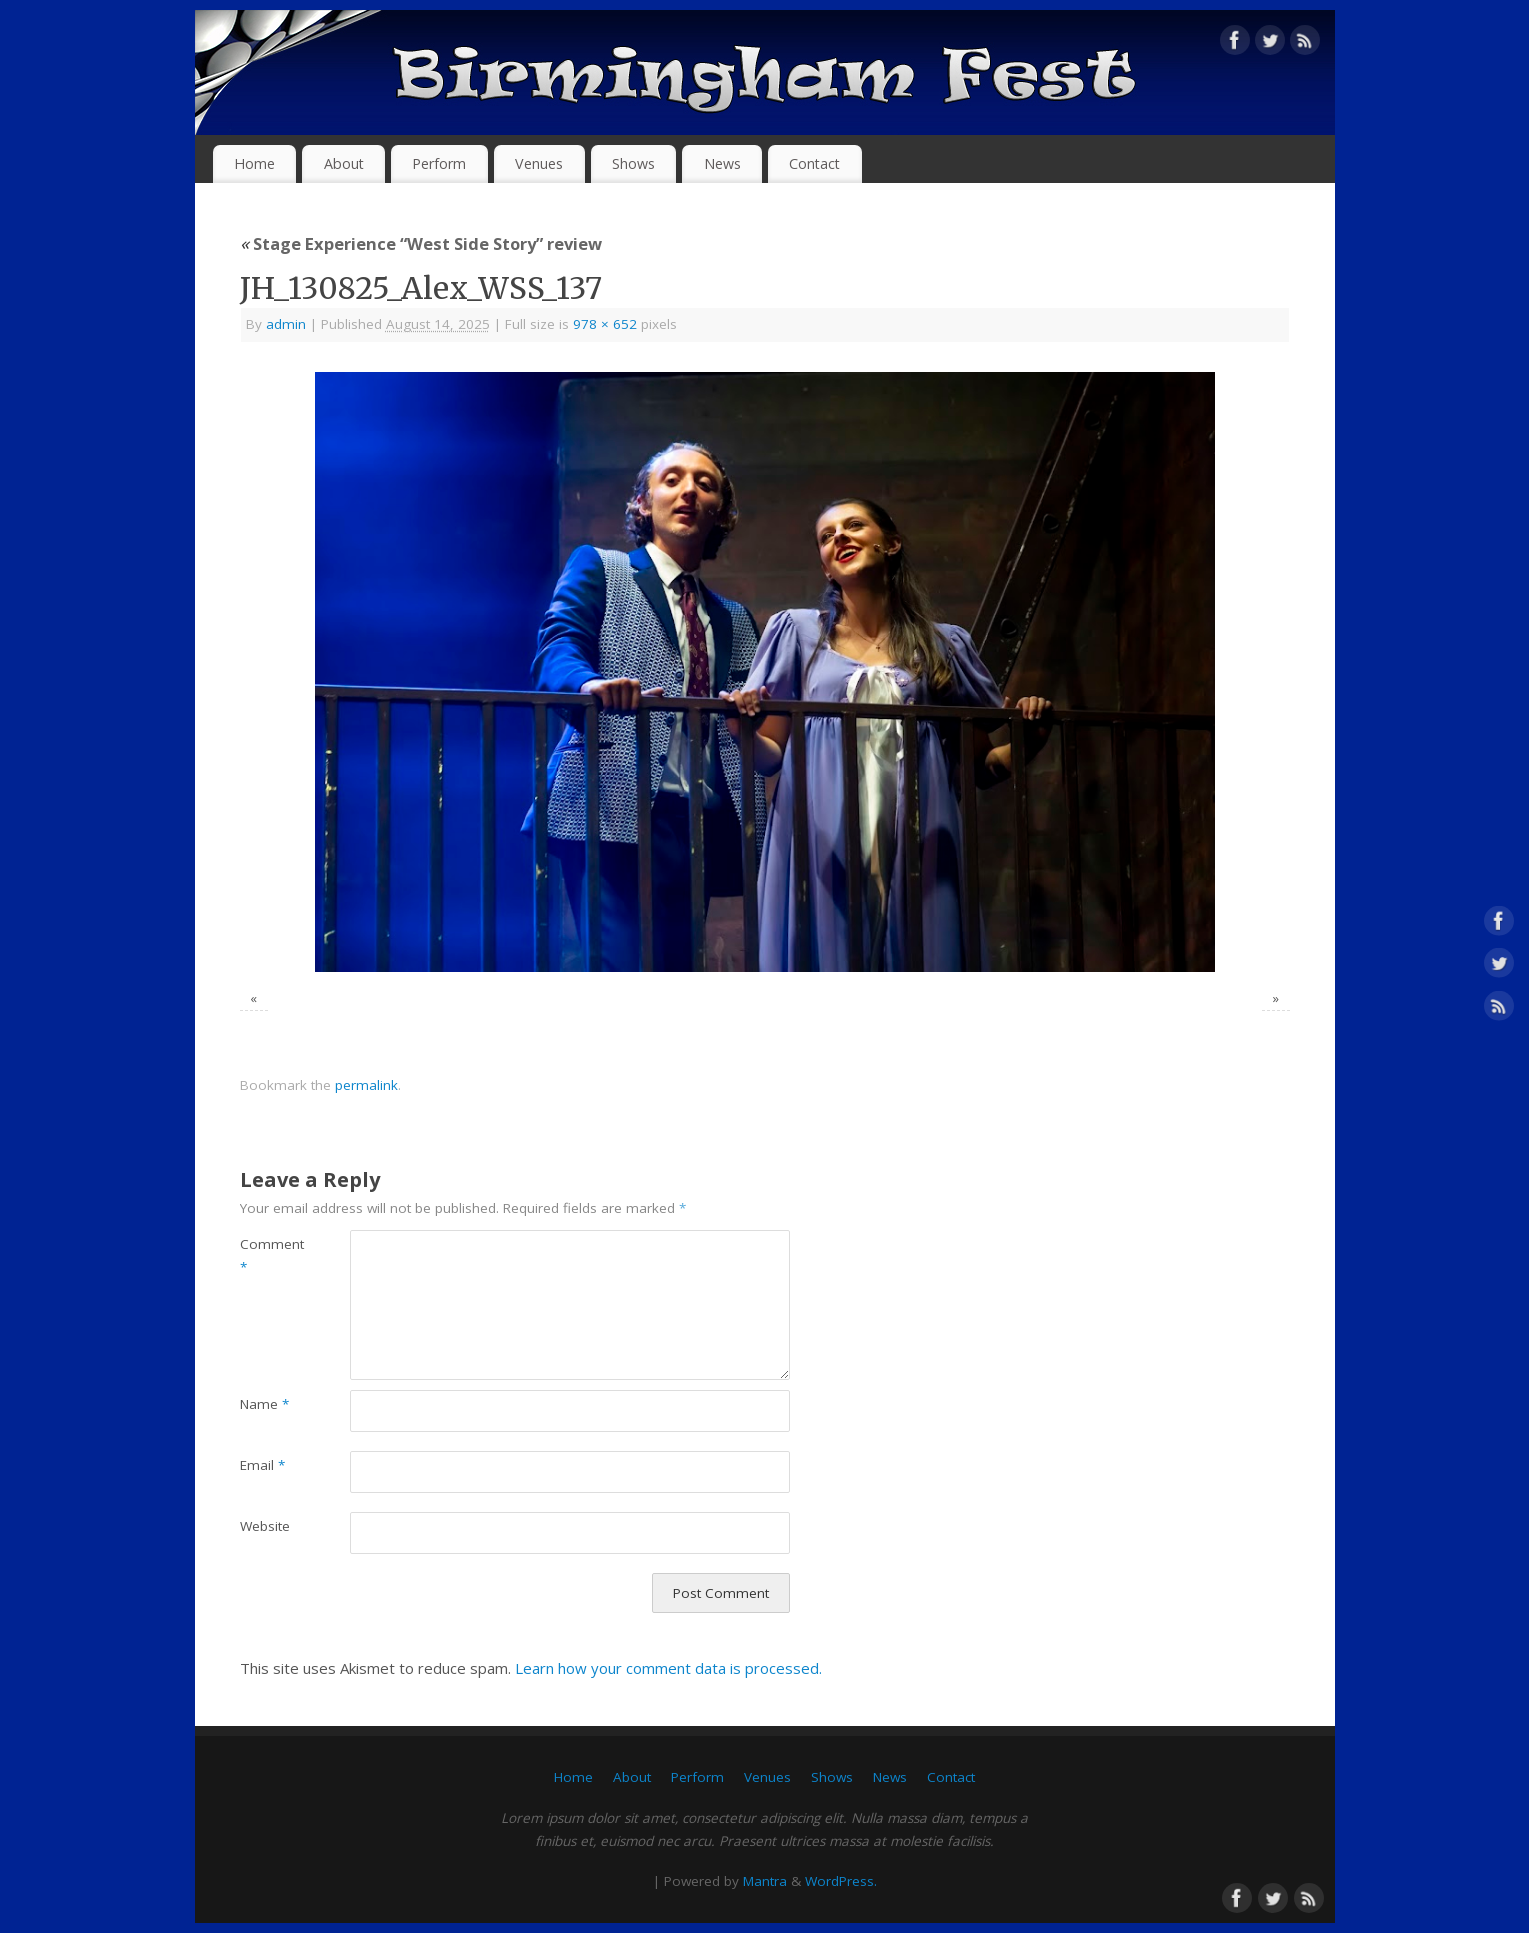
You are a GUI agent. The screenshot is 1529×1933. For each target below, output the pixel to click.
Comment (267, 1255)
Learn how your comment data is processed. (668, 1668)
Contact (814, 163)
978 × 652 (605, 324)
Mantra (765, 1881)
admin (286, 324)
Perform (439, 163)
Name (264, 1404)
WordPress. (841, 1881)
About (344, 163)
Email (262, 1465)
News (722, 163)
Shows (633, 163)
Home (254, 163)
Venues (539, 163)
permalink (366, 1085)
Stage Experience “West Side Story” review (421, 243)
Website (265, 1526)
